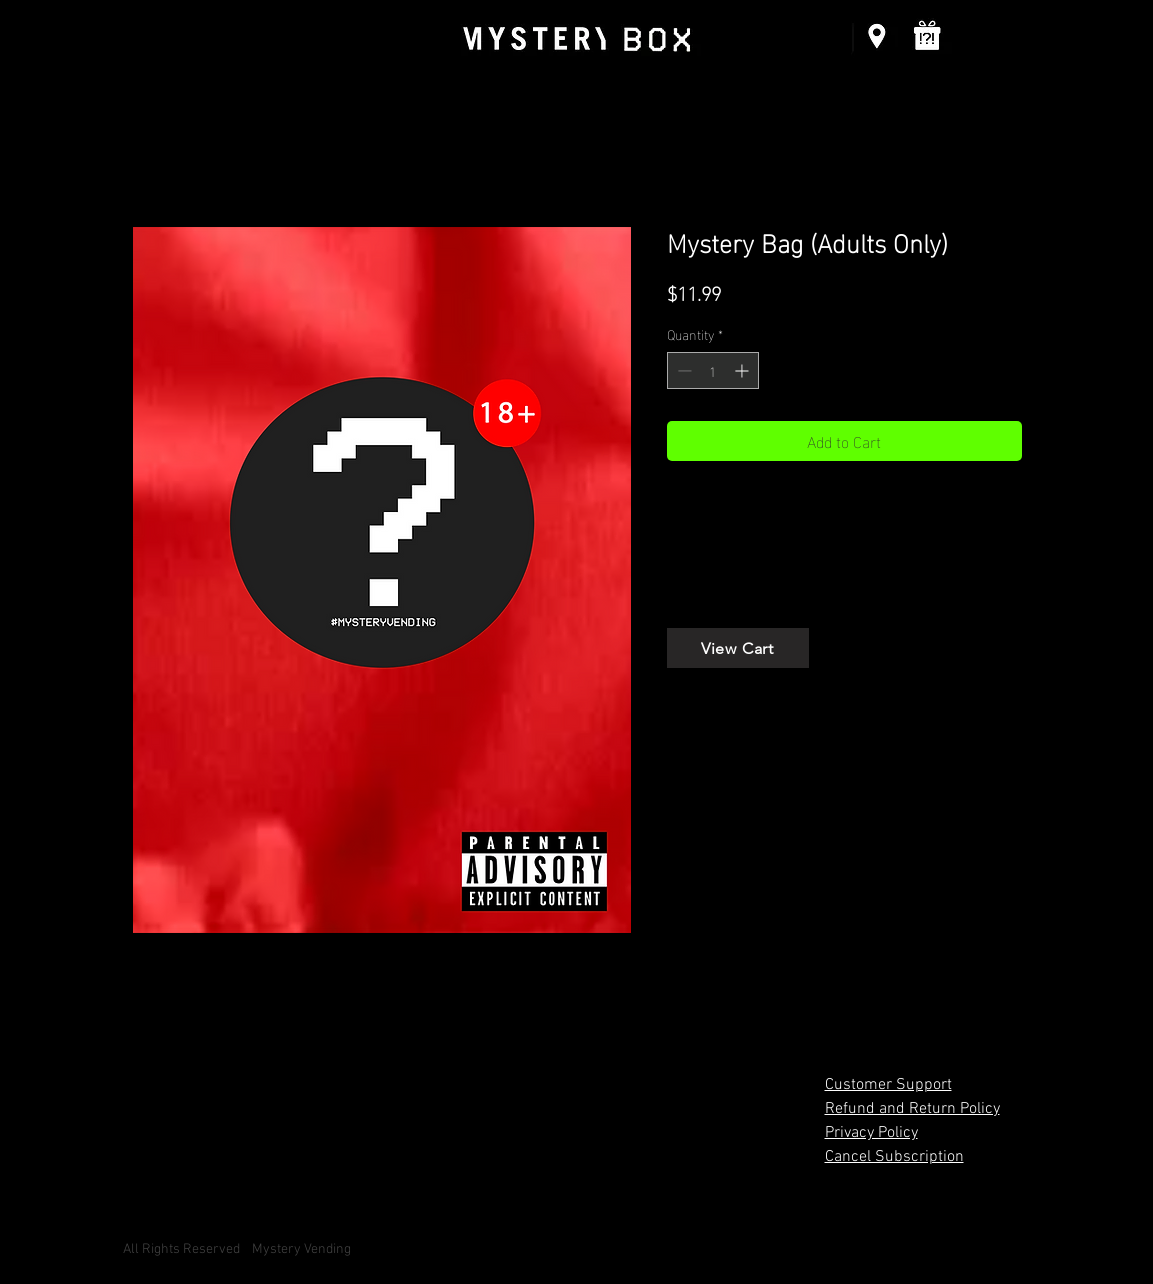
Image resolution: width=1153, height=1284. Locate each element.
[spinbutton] (713, 370)
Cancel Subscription (894, 1157)
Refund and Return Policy (912, 1109)
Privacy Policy (871, 1133)
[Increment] (743, 370)
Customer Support (888, 1085)
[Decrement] (682, 370)
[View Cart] (738, 648)
